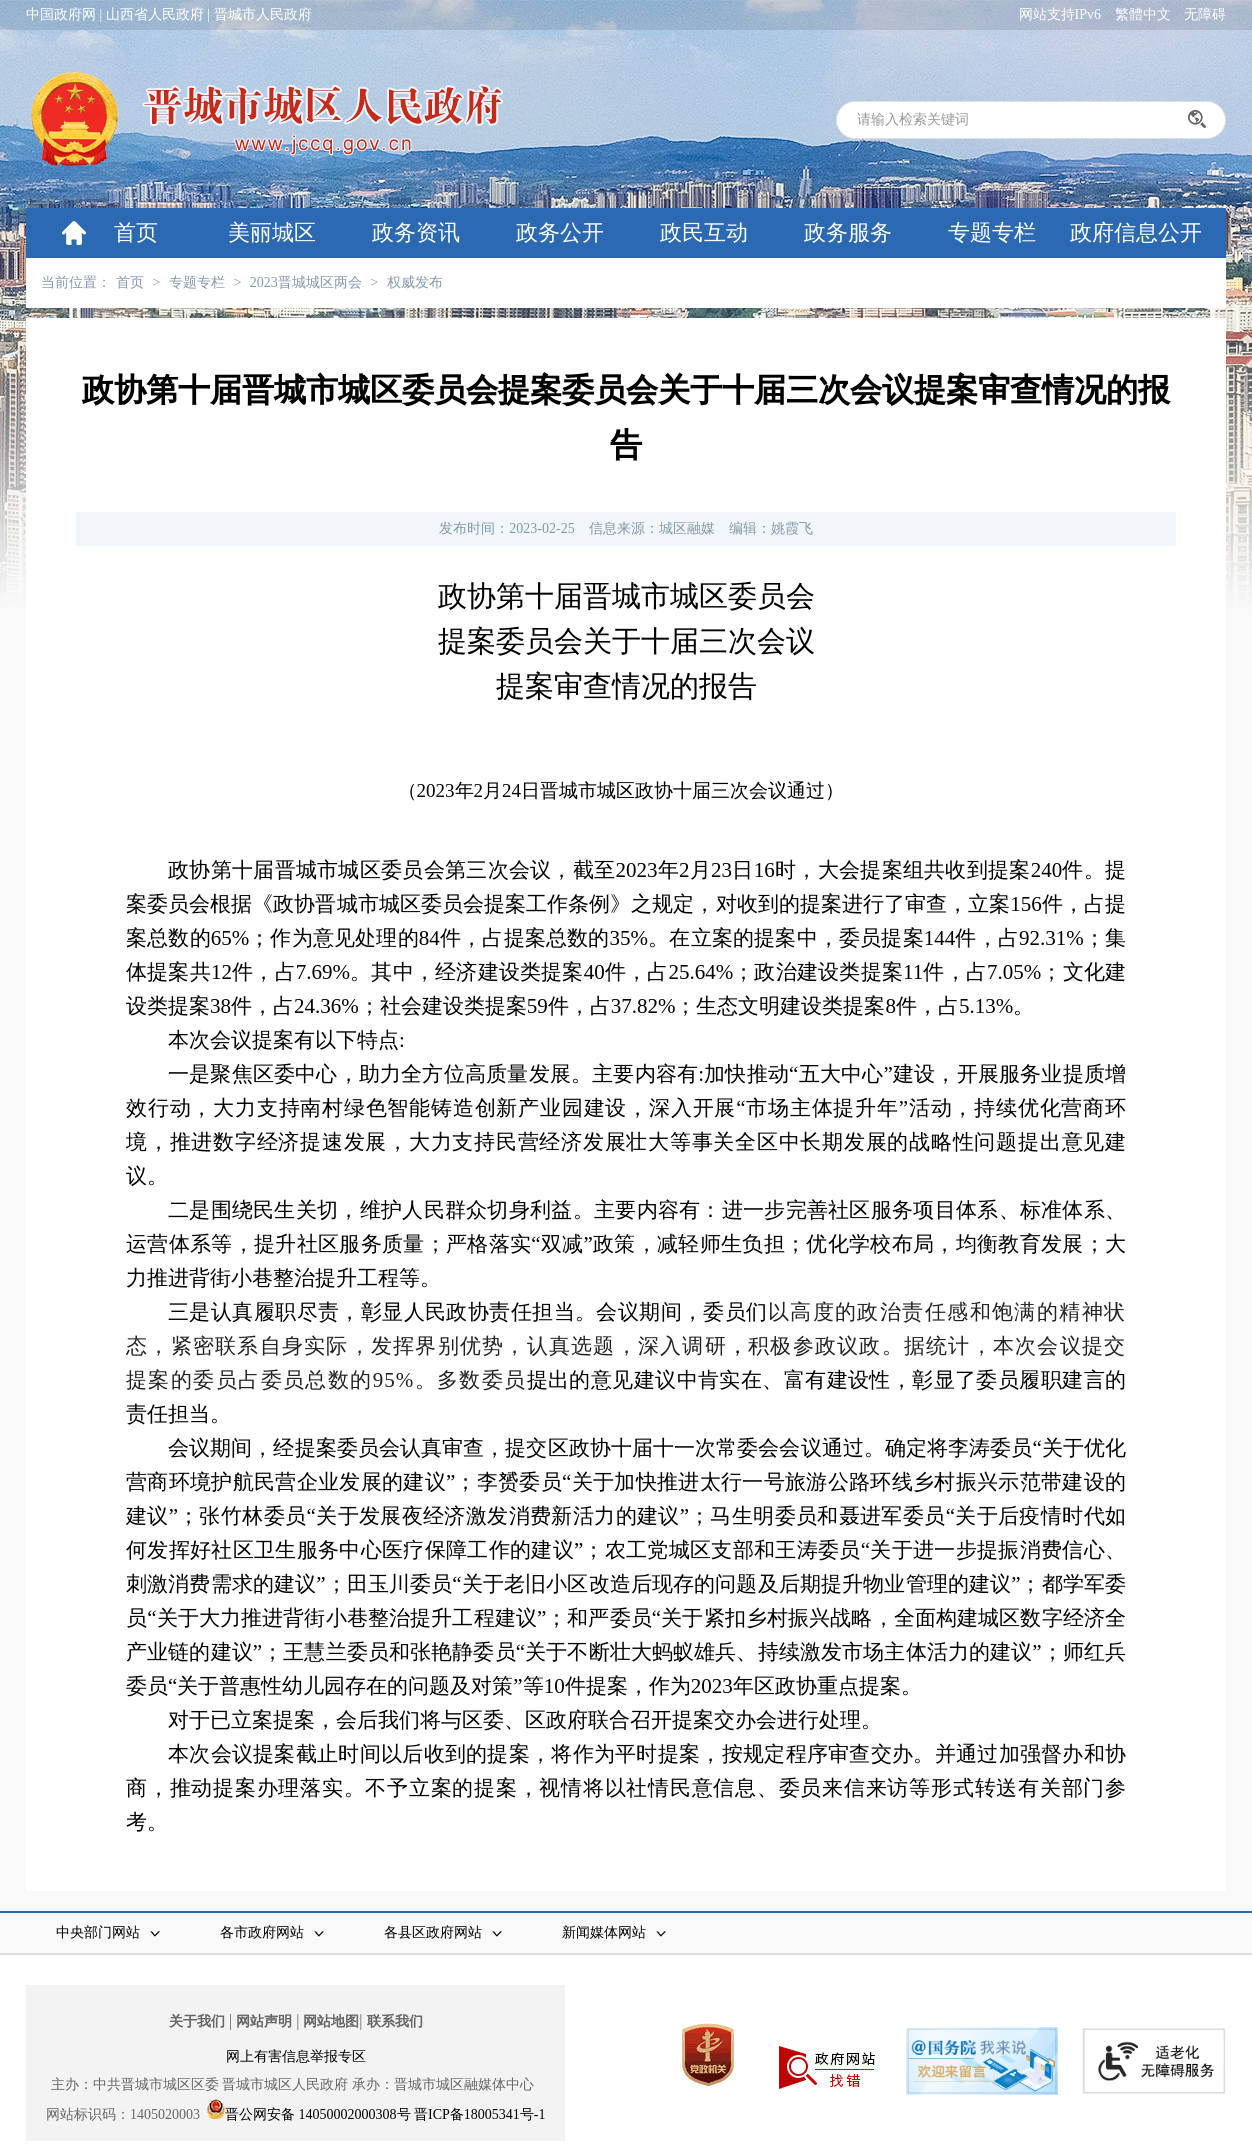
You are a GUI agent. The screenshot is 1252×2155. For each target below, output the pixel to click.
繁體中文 (1143, 14)
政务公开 (560, 232)
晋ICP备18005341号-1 (479, 2114)
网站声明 (264, 2021)
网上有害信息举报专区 (296, 2056)
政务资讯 (416, 232)
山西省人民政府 (155, 14)
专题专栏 (992, 232)
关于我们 (197, 2021)
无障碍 (1205, 14)
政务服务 (848, 232)
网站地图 (331, 2021)
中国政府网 (61, 14)
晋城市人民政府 (263, 14)
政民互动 (704, 232)
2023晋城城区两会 (306, 282)
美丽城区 (272, 232)
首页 (136, 232)
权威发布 (415, 282)
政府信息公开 (1136, 232)
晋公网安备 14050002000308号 (318, 2114)
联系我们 (395, 2021)
